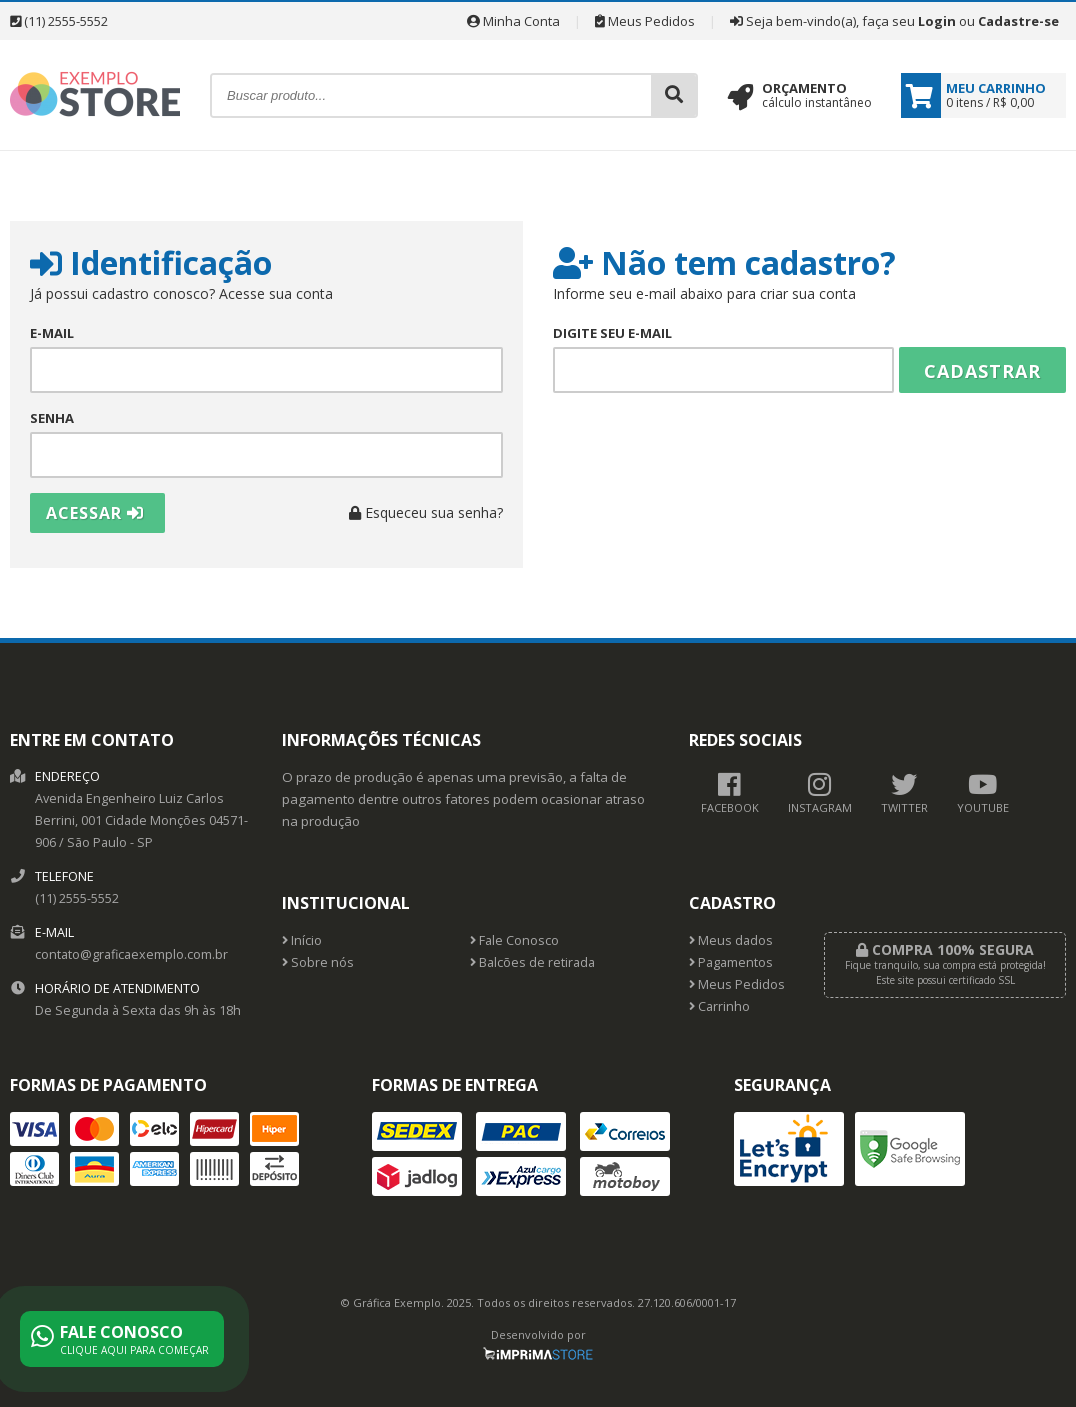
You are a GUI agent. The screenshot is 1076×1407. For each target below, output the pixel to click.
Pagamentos (731, 962)
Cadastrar (982, 371)
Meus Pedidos (645, 21)
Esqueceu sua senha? (426, 512)
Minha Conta (513, 21)
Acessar (95, 513)
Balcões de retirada (532, 962)
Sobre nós (318, 962)
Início (302, 940)
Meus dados (731, 940)
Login (937, 21)
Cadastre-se (1018, 21)
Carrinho (719, 1006)
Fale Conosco (514, 940)
